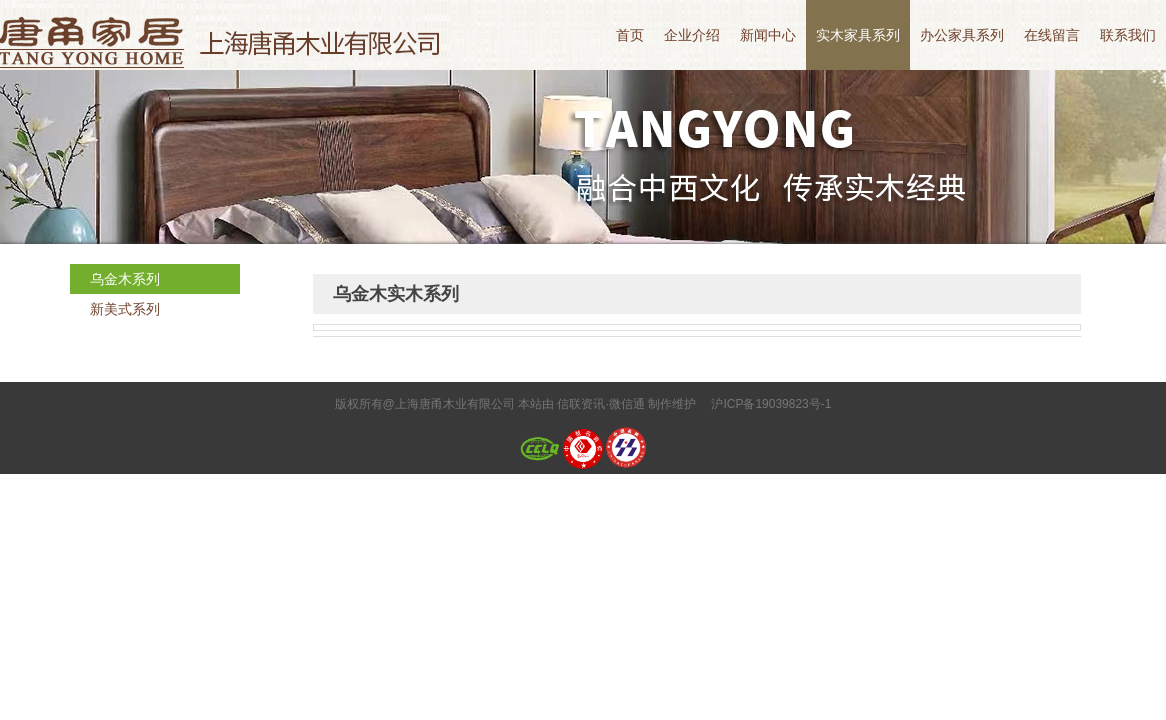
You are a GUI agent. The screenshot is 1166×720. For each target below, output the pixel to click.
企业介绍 (692, 35)
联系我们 (1128, 35)
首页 (630, 35)
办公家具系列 (962, 35)
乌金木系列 (125, 279)
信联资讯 (581, 404)
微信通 (627, 404)
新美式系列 (125, 309)
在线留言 (1052, 35)
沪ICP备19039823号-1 (771, 404)
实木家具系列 (858, 35)
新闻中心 (768, 35)
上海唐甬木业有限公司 (225, 35)
